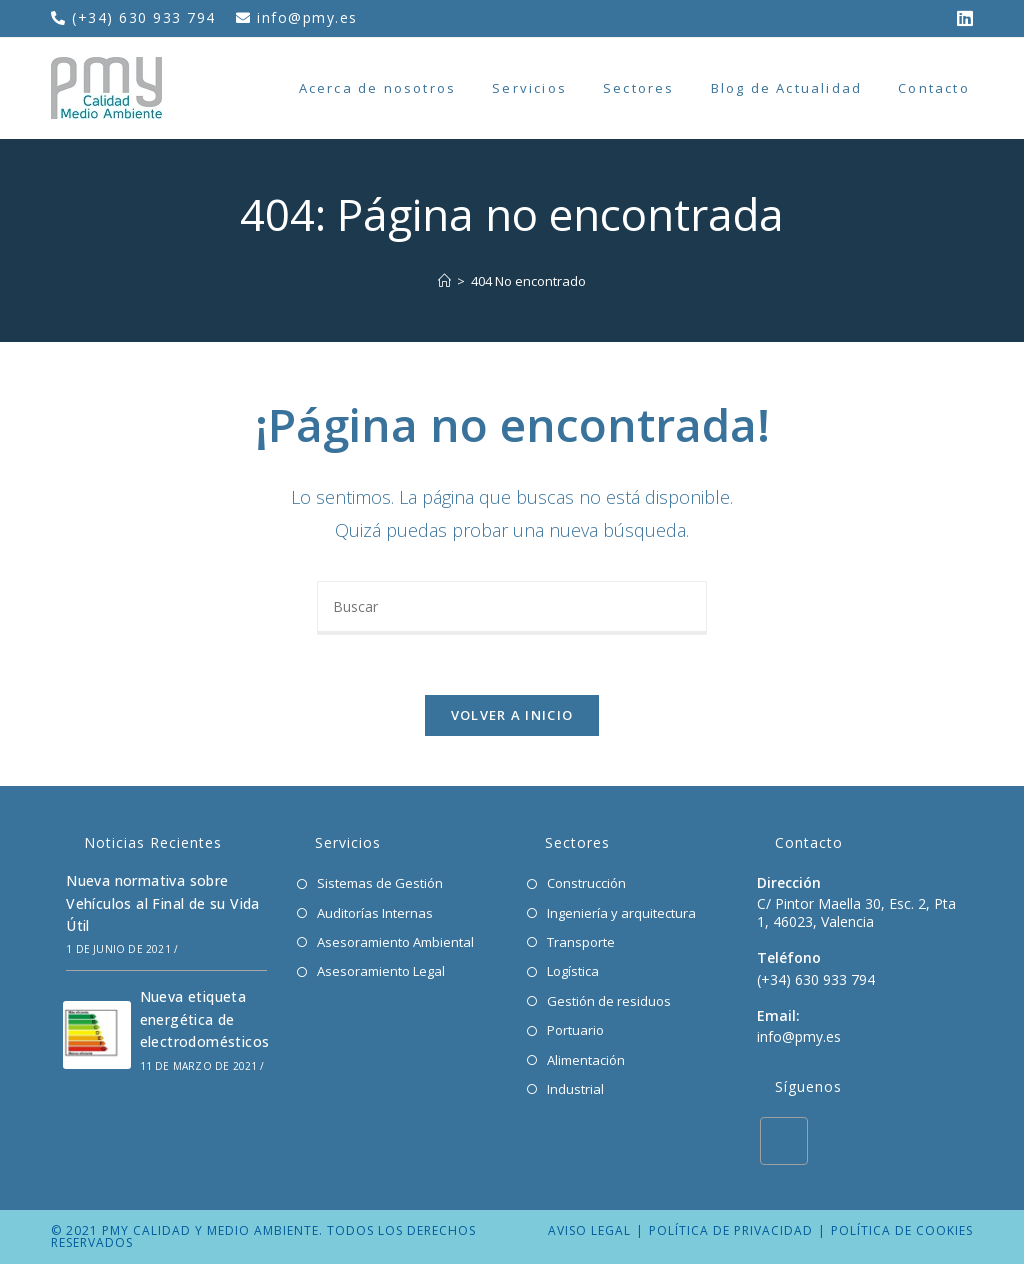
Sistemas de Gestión (380, 883)
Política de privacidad (731, 1230)
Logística (573, 971)
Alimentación (586, 1060)
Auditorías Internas (375, 913)
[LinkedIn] (784, 1141)
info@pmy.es (307, 17)
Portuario (575, 1030)
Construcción (586, 883)
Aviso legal (589, 1230)
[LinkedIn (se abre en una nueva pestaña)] (960, 18)
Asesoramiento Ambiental (395, 942)
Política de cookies (902, 1230)
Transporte (581, 942)
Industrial (575, 1089)
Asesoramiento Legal (381, 971)
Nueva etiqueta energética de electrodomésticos (205, 1019)
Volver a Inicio (512, 715)
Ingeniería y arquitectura (621, 913)
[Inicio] (444, 281)
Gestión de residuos (609, 1001)
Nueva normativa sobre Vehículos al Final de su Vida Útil (163, 903)
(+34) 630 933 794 (146, 17)
